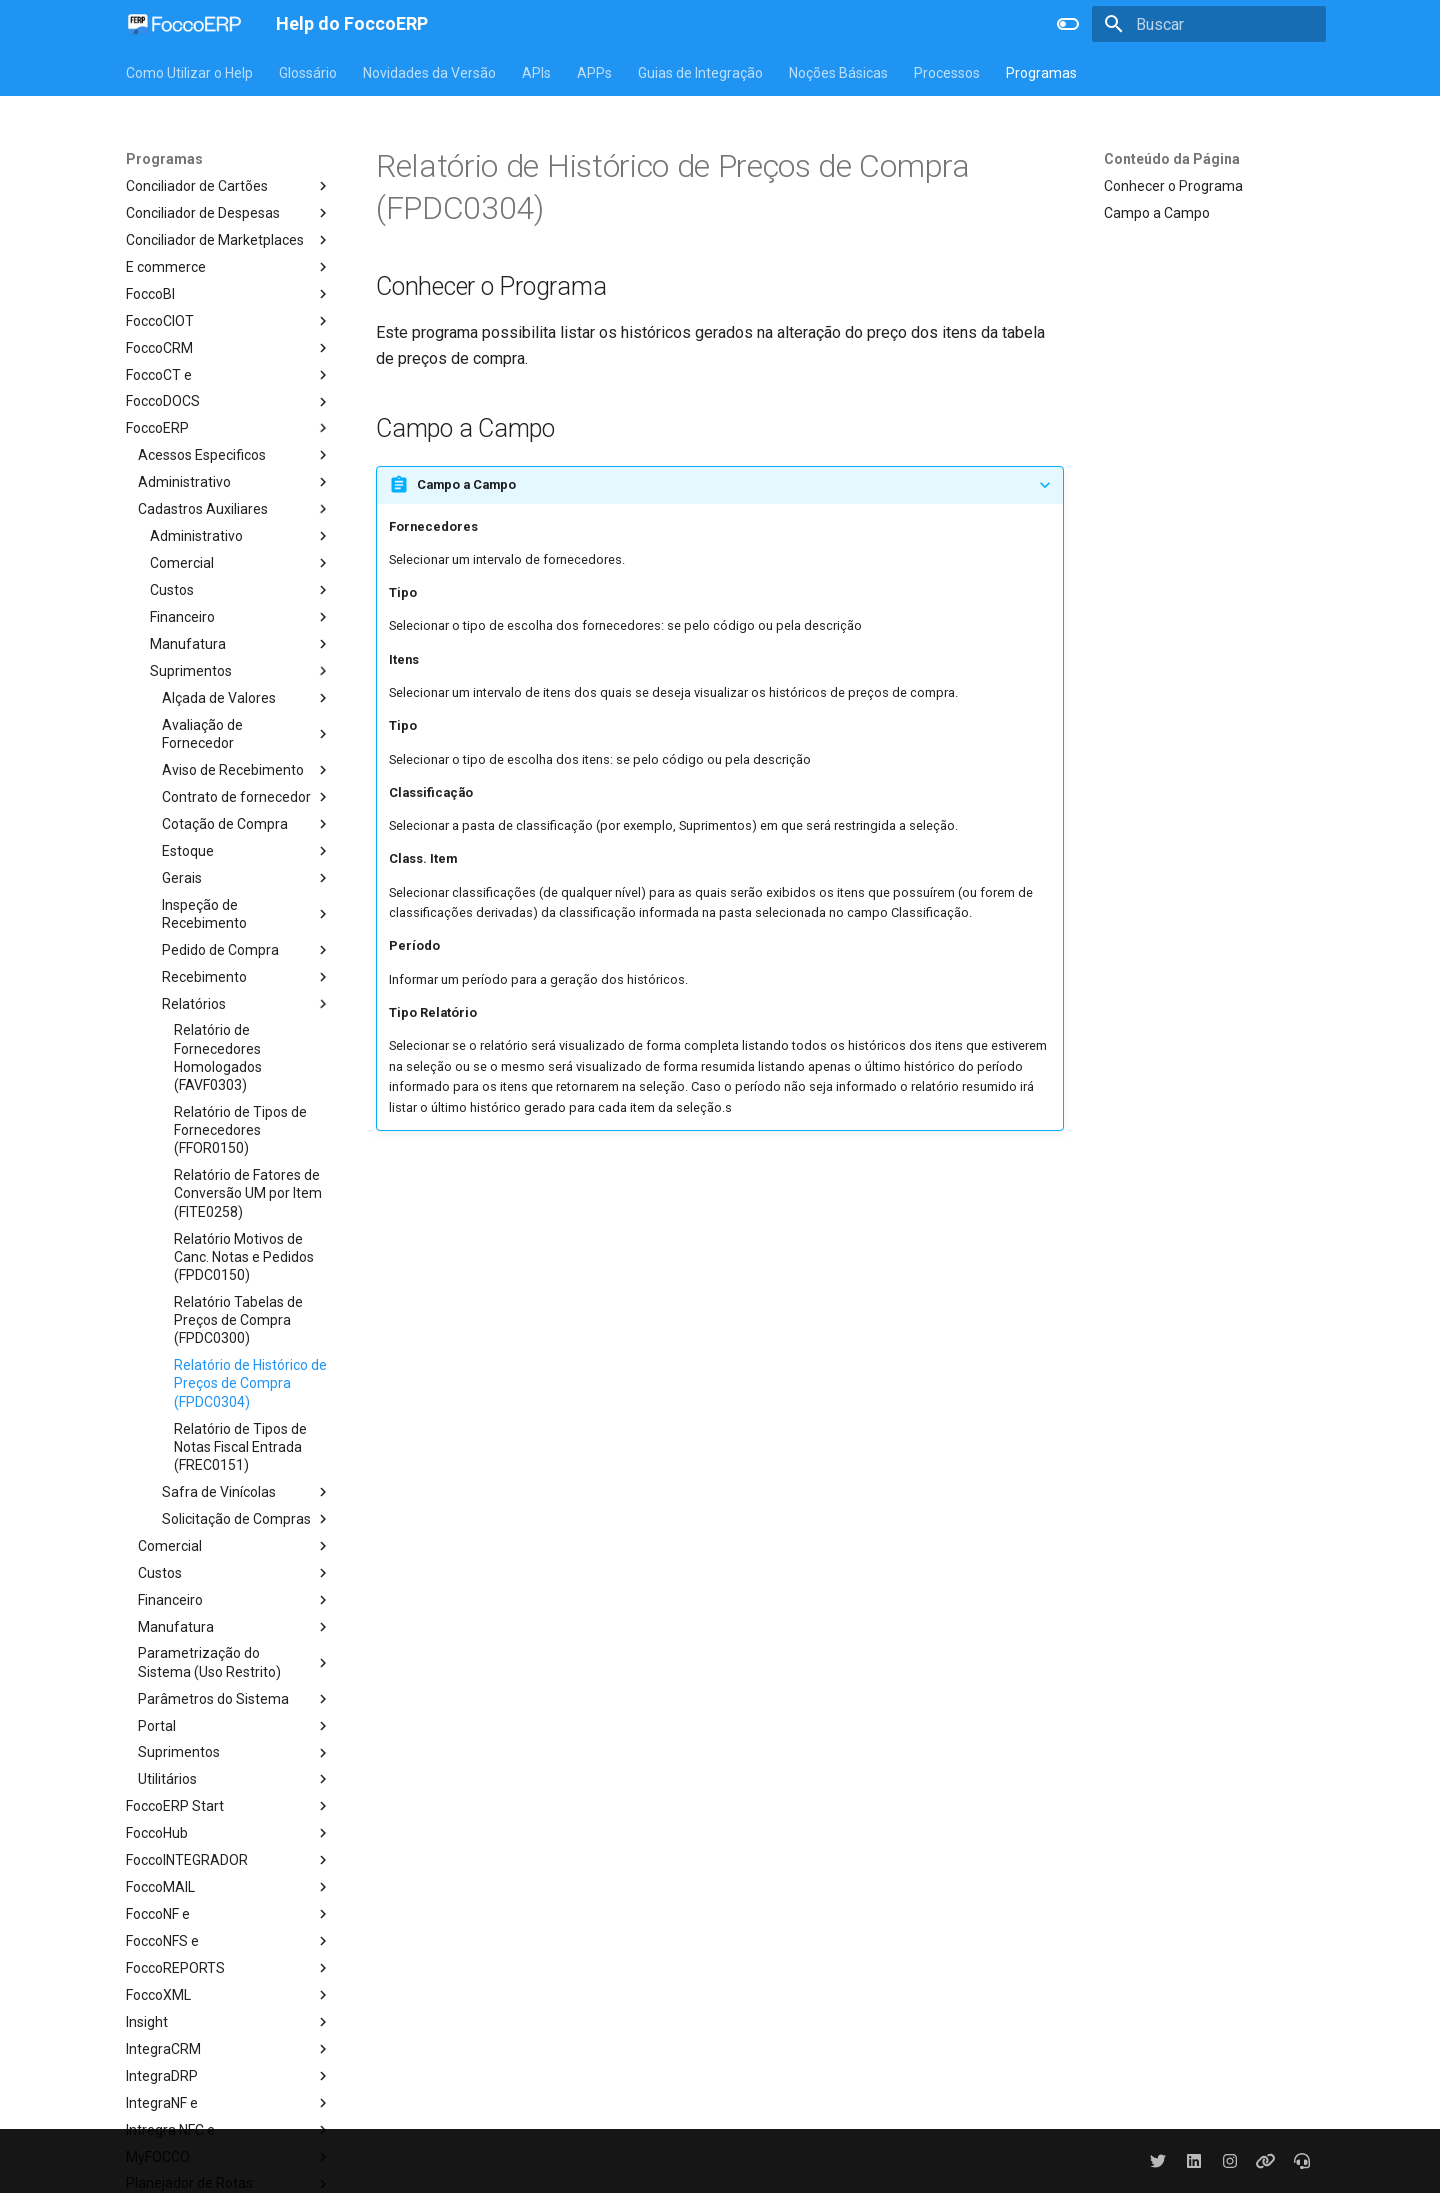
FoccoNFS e (229, 1941)
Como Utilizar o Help (189, 73)
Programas (1041, 73)
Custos (241, 590)
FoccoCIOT (229, 321)
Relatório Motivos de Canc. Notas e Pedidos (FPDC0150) (244, 1257)
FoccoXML (229, 1995)
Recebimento (247, 977)
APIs (536, 73)
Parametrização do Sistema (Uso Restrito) (235, 1662)
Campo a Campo (1157, 213)
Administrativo (235, 482)
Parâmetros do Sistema (235, 1699)
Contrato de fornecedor (247, 797)
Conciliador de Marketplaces (229, 240)
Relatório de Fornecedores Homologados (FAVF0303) (218, 1057)
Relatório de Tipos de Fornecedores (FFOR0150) (240, 1130)
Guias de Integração (700, 73)
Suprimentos (241, 671)
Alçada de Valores (247, 698)
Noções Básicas (838, 73)
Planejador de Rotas (229, 2184)
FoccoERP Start (229, 1806)
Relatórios (247, 1004)
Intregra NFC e (229, 2130)
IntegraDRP (229, 2076)
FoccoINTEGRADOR (229, 1860)
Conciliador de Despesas (229, 213)
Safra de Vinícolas (247, 1492)
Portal (235, 1726)
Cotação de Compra (247, 824)
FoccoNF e (229, 1914)
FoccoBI (229, 294)
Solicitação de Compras (247, 1519)
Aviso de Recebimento (247, 770)
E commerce (229, 267)
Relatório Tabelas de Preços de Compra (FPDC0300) (238, 1320)
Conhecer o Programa (1173, 186)
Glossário (308, 73)
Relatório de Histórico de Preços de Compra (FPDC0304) (250, 1383)
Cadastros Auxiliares (235, 509)
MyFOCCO (229, 2157)
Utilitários (235, 1779)
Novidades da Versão (429, 73)
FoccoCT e (229, 375)
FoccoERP (229, 428)
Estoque (247, 851)
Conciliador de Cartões (229, 186)
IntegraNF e (229, 2103)
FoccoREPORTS (229, 1968)
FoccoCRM (229, 348)
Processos (947, 73)
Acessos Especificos (235, 455)
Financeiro (241, 617)
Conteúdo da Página (1172, 159)
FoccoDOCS (229, 402)
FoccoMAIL (229, 1887)
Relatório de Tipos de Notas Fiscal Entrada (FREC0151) (240, 1447)
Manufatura (241, 644)
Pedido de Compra (247, 950)
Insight (229, 2022)
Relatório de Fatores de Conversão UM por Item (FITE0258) (248, 1193)
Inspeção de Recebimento (247, 914)
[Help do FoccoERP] (185, 24)
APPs (594, 73)
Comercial (241, 563)
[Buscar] (1209, 24)
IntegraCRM (229, 2049)
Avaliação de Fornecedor (247, 734)
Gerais (247, 878)
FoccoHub (229, 1833)
